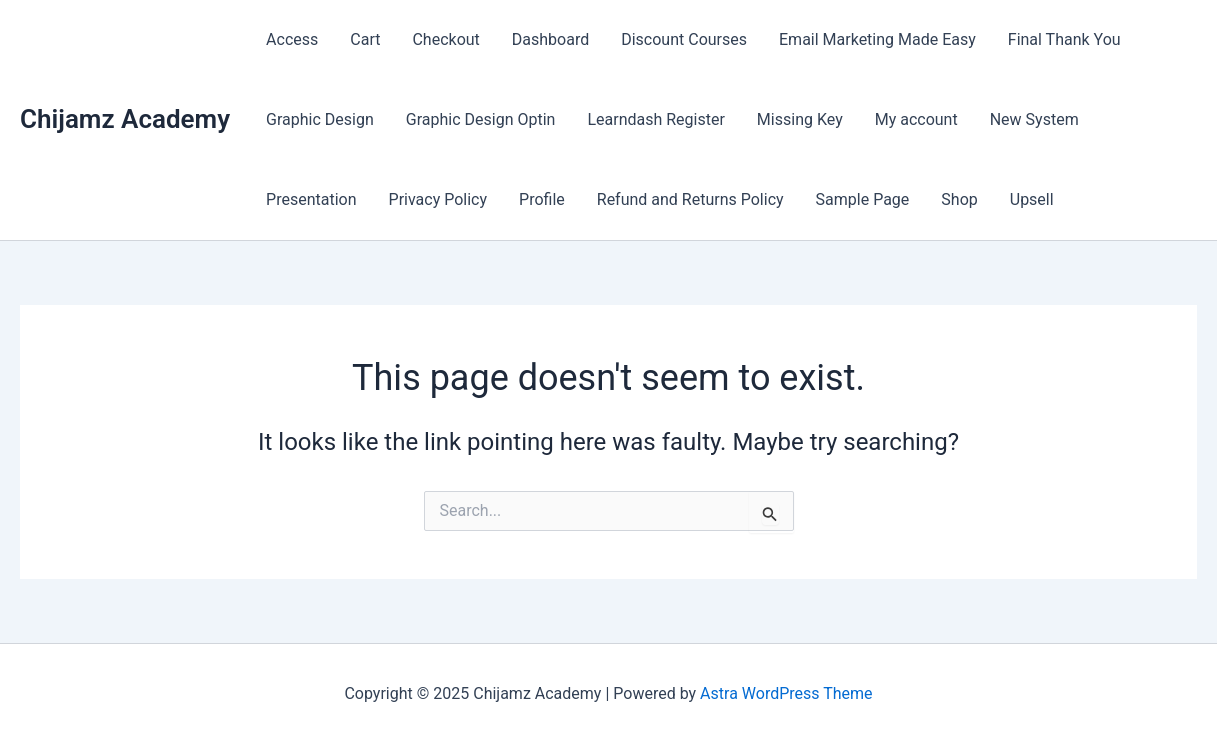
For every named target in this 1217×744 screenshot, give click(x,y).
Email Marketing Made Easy (877, 39)
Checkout (445, 39)
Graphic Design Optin (481, 119)
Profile (542, 199)
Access (292, 39)
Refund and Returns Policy (690, 199)
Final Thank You (1064, 39)
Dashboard (550, 39)
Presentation (311, 199)
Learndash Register (655, 119)
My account (916, 119)
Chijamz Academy (125, 119)
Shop (959, 199)
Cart (365, 39)
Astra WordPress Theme (786, 693)
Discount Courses (684, 39)
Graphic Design (320, 119)
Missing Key (800, 119)
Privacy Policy (438, 199)
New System (1034, 119)
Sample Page (863, 199)
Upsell (1032, 199)
